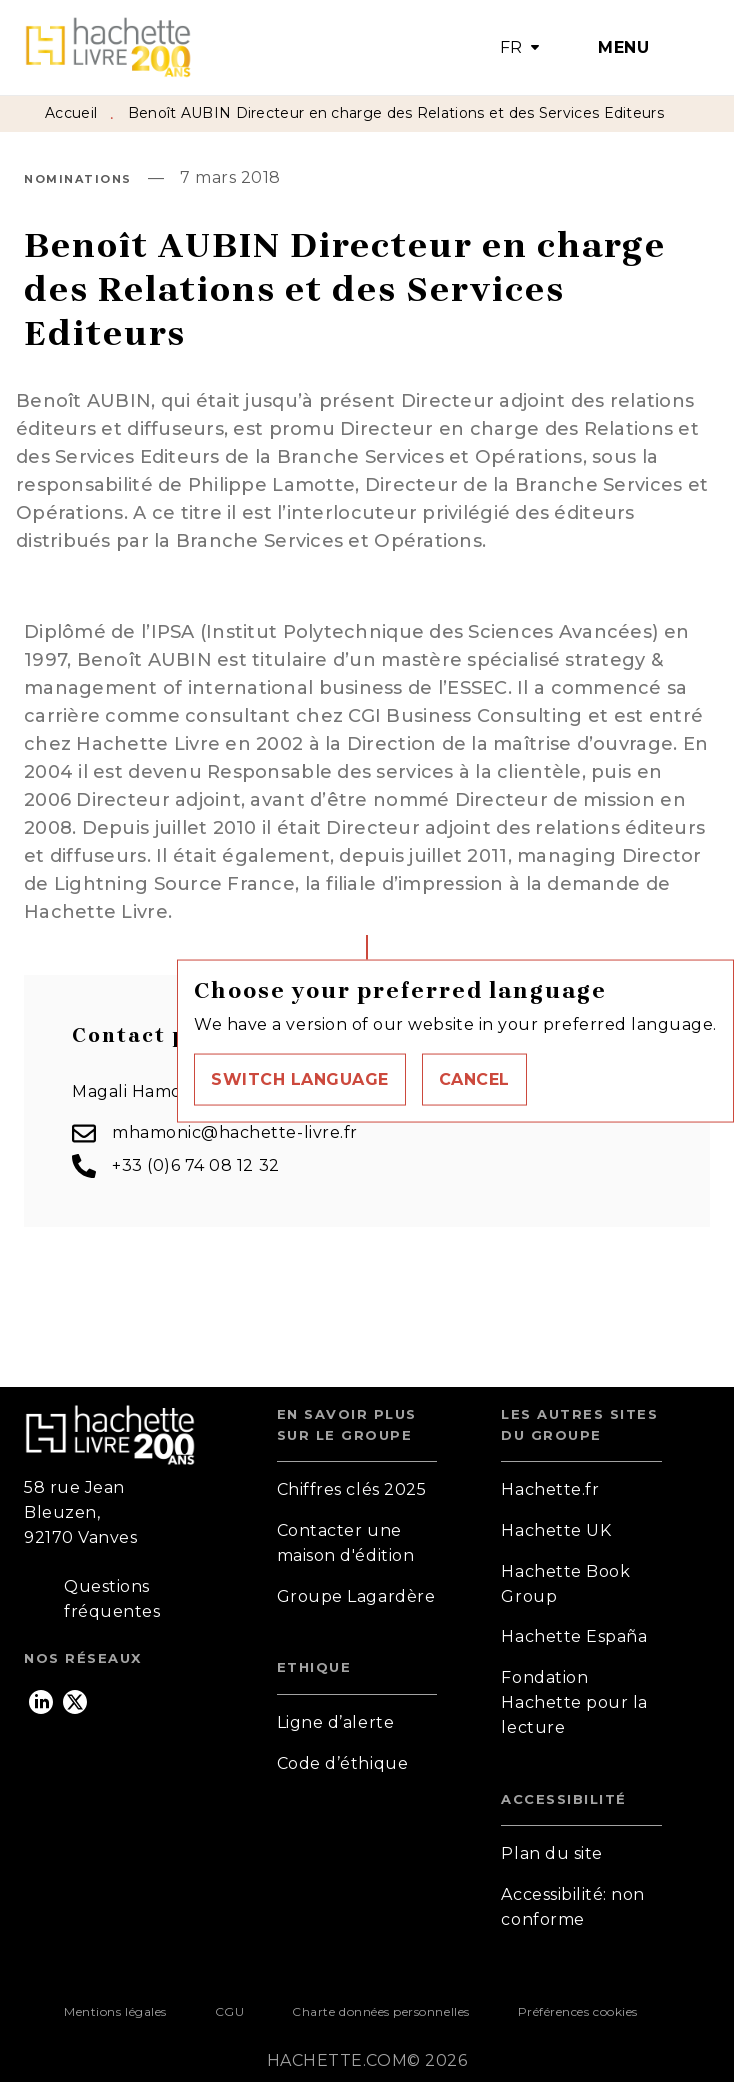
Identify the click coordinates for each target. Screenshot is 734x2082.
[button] (300, 1079)
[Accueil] (108, 47)
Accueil (71, 113)
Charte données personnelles (380, 2011)
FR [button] (511, 47)
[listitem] (41, 1702)
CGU (230, 2011)
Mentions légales (115, 2011)
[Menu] (629, 48)
